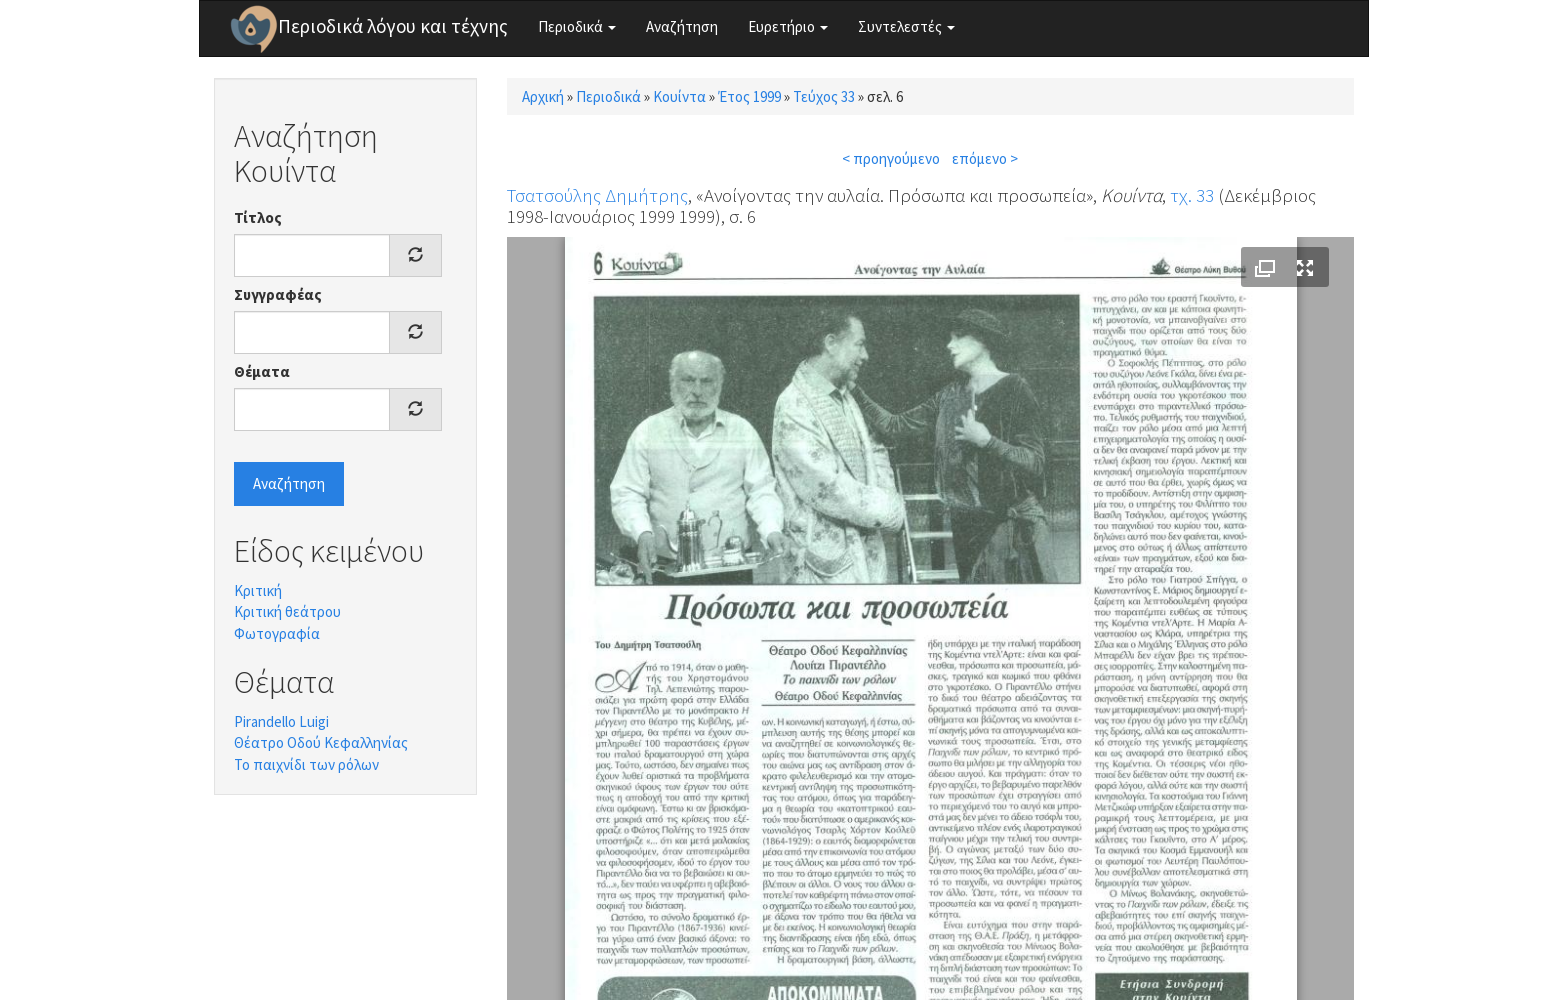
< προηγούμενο (891, 158)
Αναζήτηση (682, 26)
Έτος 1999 (749, 96)
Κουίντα (679, 96)
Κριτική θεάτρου (287, 611)
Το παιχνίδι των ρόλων (306, 764)
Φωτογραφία (277, 633)
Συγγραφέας (278, 294)
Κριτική (258, 590)
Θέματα (262, 371)
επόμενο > (985, 158)
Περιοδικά (577, 26)
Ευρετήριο (788, 26)
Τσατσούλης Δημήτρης (597, 195)
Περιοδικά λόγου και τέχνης (393, 26)
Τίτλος (258, 217)
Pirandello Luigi (281, 721)
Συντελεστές (906, 26)
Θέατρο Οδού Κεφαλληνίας (321, 742)
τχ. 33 (1192, 195)
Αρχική (543, 96)
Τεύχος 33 (824, 96)
